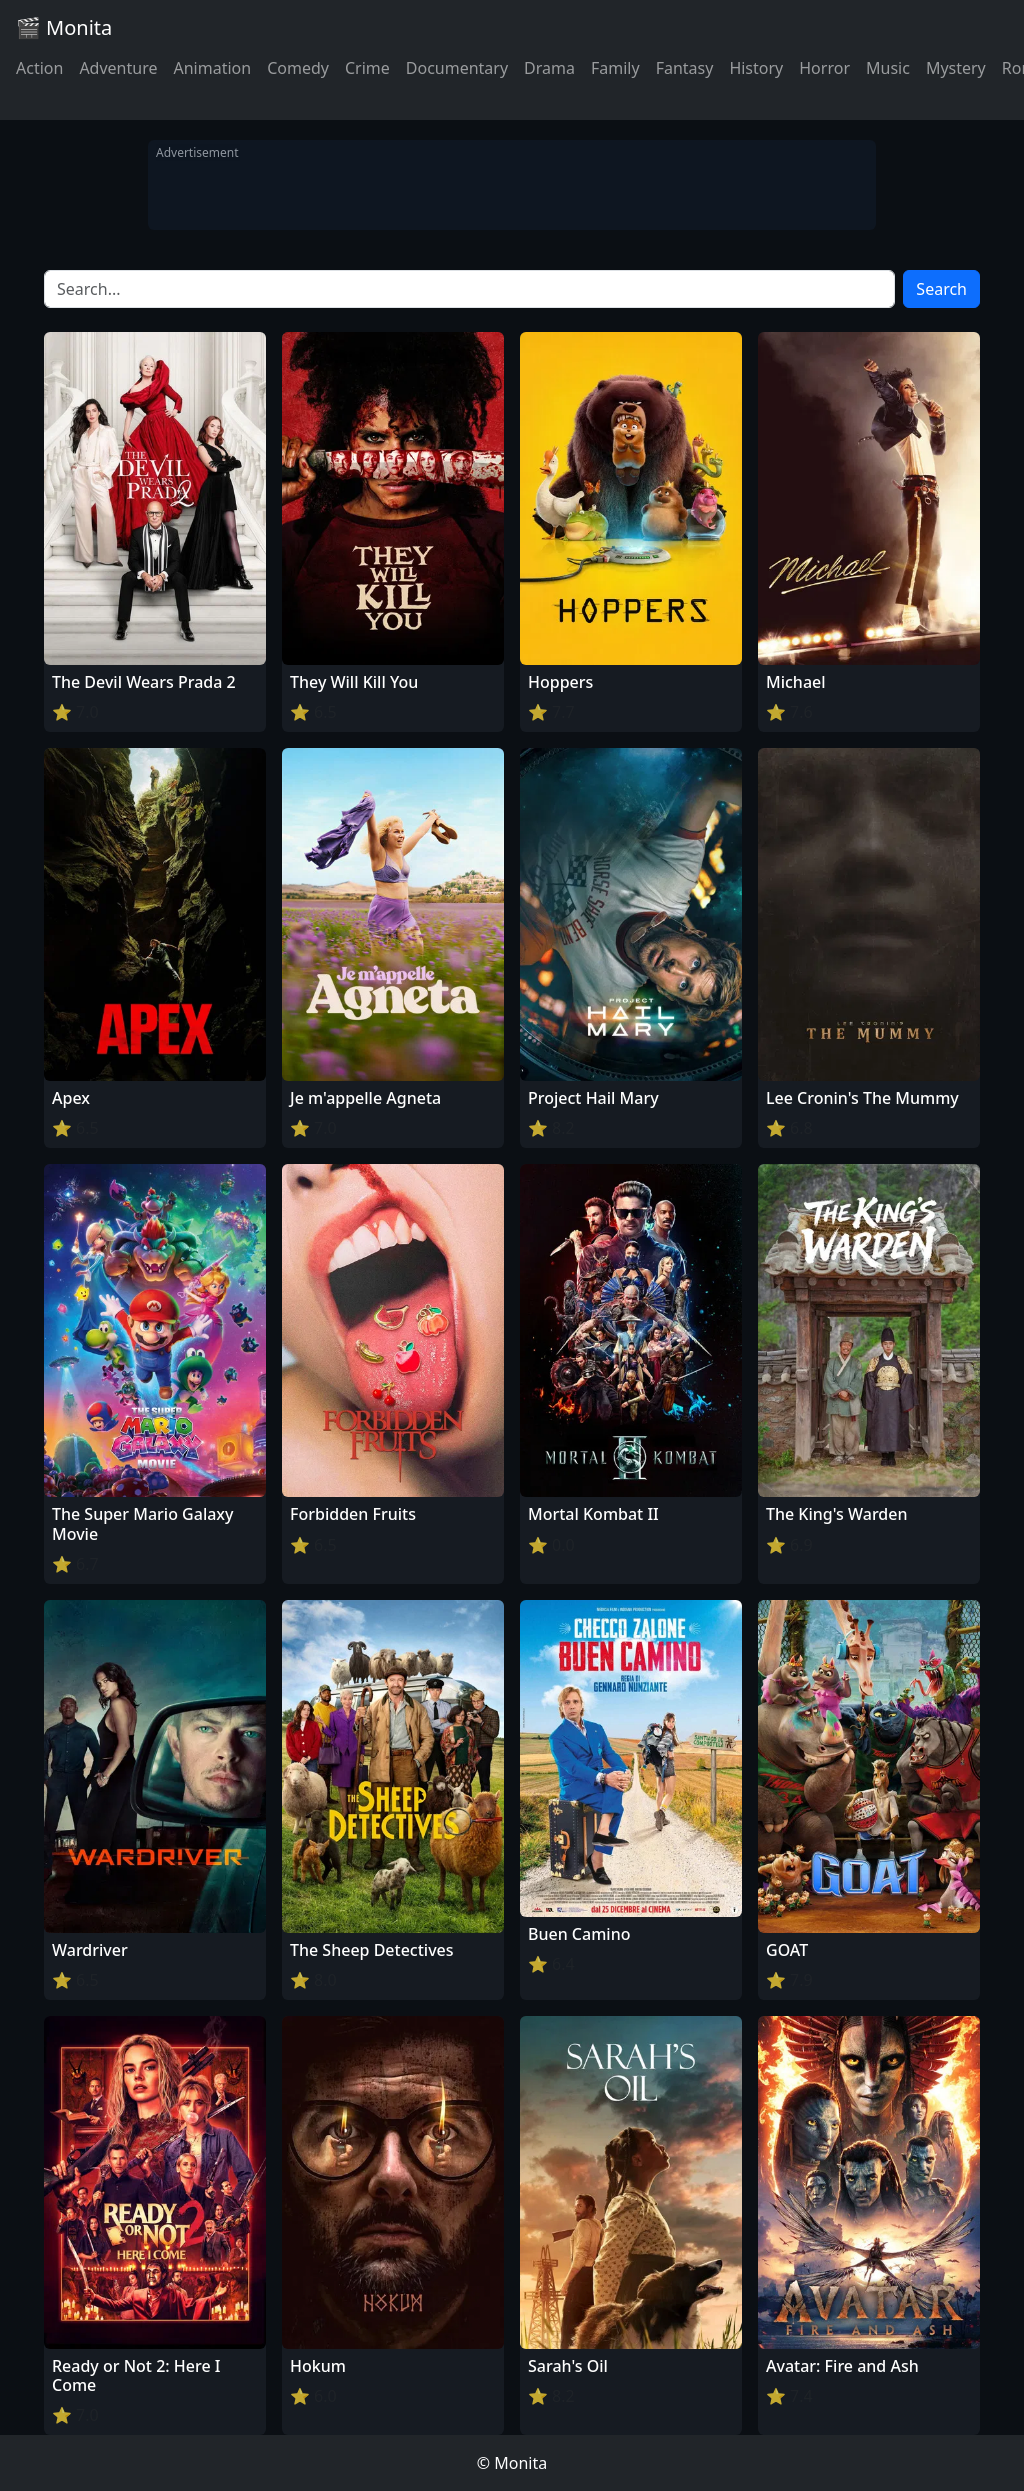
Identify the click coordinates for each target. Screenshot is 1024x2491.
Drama (549, 68)
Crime (367, 68)
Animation (212, 68)
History (756, 68)
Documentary (457, 68)
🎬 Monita (64, 27)
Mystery (956, 68)
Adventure (118, 68)
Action (39, 68)
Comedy (298, 68)
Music (888, 68)
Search (941, 289)
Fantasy (685, 68)
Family (615, 68)
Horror (824, 68)
